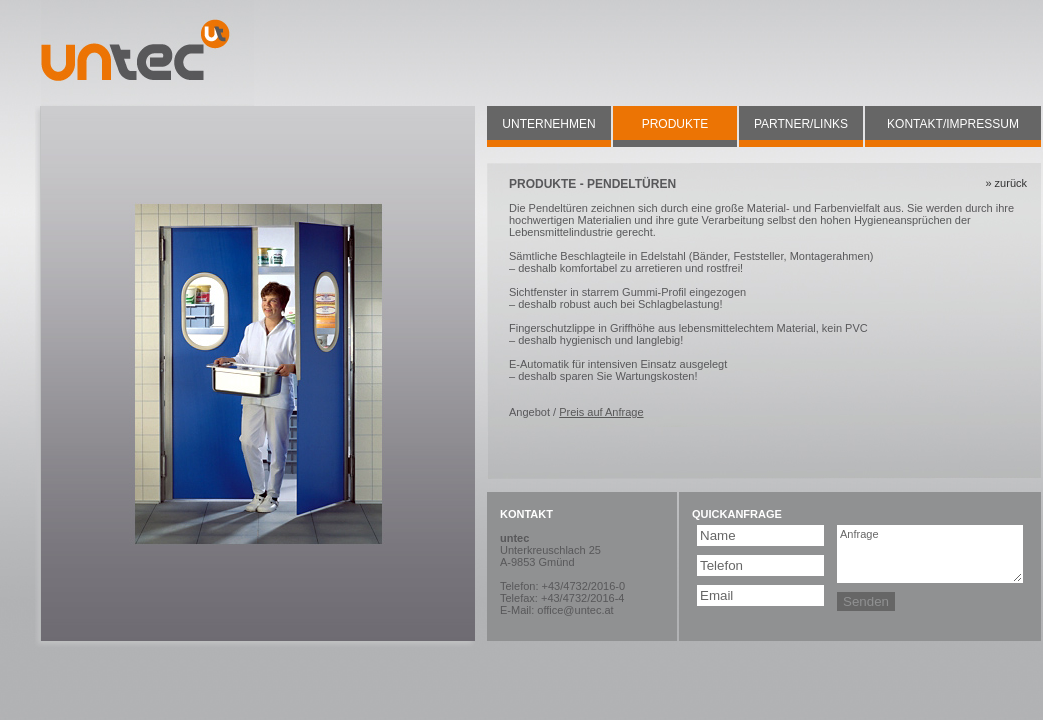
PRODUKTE (675, 124)
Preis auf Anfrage (601, 412)
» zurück (1006, 183)
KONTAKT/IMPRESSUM (953, 124)
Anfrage (930, 554)
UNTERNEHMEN (548, 124)
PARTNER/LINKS (801, 124)
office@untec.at (575, 610)
